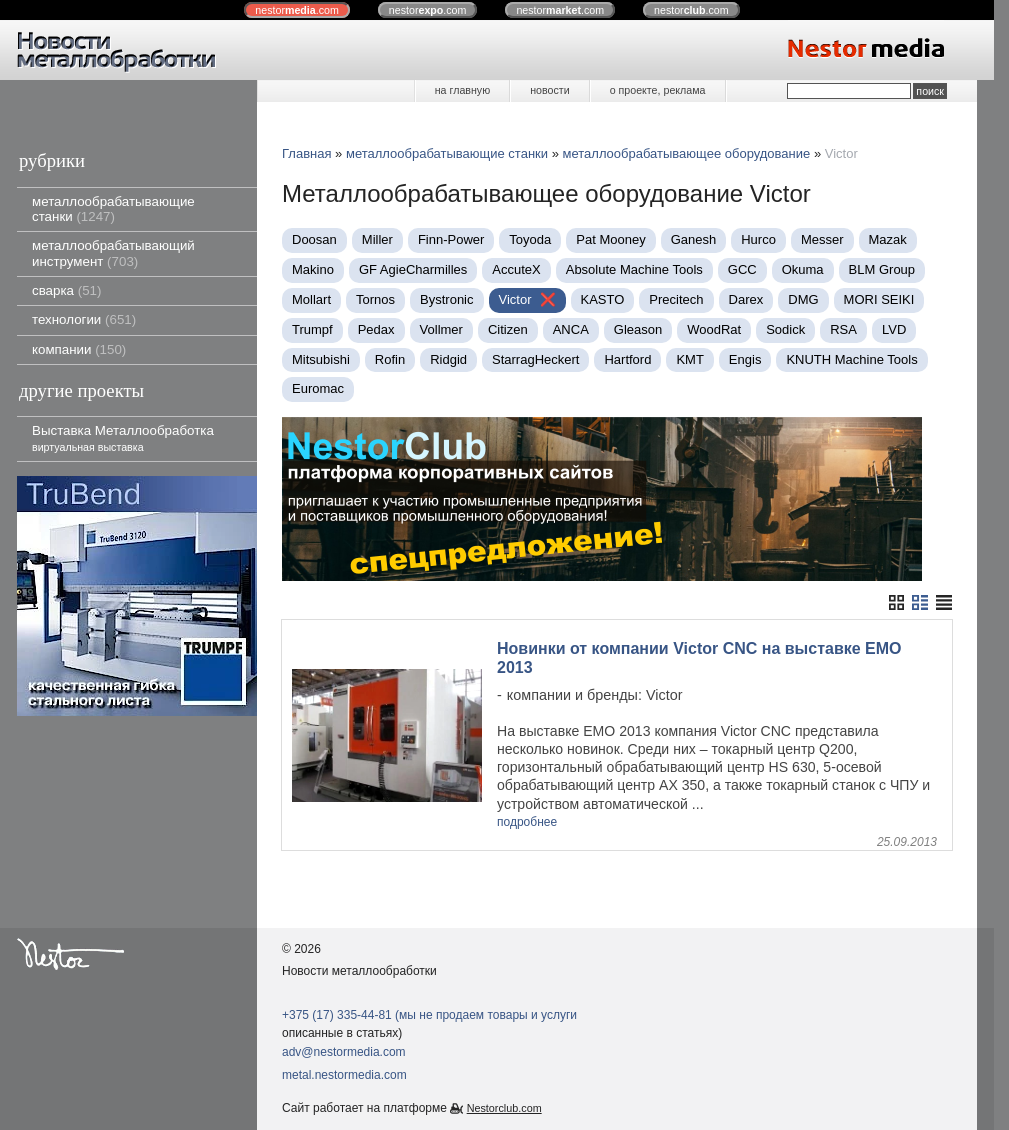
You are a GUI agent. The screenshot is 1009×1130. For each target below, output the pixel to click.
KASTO (603, 299)
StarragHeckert (535, 359)
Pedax (376, 329)
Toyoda (530, 239)
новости (549, 90)
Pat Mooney (610, 239)
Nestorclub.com (504, 1108)
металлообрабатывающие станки (113, 209)
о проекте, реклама (658, 90)
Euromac (318, 388)
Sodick (785, 329)
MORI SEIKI (879, 299)
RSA (843, 329)
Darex (746, 299)
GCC (742, 269)
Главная (306, 153)
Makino (313, 269)
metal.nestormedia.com (344, 1075)
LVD (894, 329)
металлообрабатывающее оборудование (687, 153)
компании (79, 349)
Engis (745, 359)
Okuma (803, 269)
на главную (462, 90)
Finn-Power (451, 239)
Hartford (627, 359)
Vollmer (441, 329)
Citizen (508, 329)
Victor (515, 299)
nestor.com (297, 10)
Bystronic (446, 299)
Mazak (888, 239)
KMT (689, 359)
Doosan (314, 239)
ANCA (571, 329)
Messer (822, 239)
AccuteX (516, 269)
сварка (66, 290)
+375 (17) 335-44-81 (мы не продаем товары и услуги (429, 1015)
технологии (84, 319)
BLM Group (882, 269)
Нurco (758, 239)
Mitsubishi (321, 359)
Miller (377, 239)
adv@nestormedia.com (344, 1052)
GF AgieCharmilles (413, 269)
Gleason (638, 329)
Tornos (375, 299)
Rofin (390, 359)
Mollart (311, 299)
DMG (803, 299)
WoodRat (714, 329)
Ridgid (448, 359)
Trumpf (312, 329)
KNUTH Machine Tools (851, 359)
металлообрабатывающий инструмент (113, 253)
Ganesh (694, 239)
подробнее (527, 822)
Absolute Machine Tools (634, 269)
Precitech (676, 299)
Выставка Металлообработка (123, 437)
